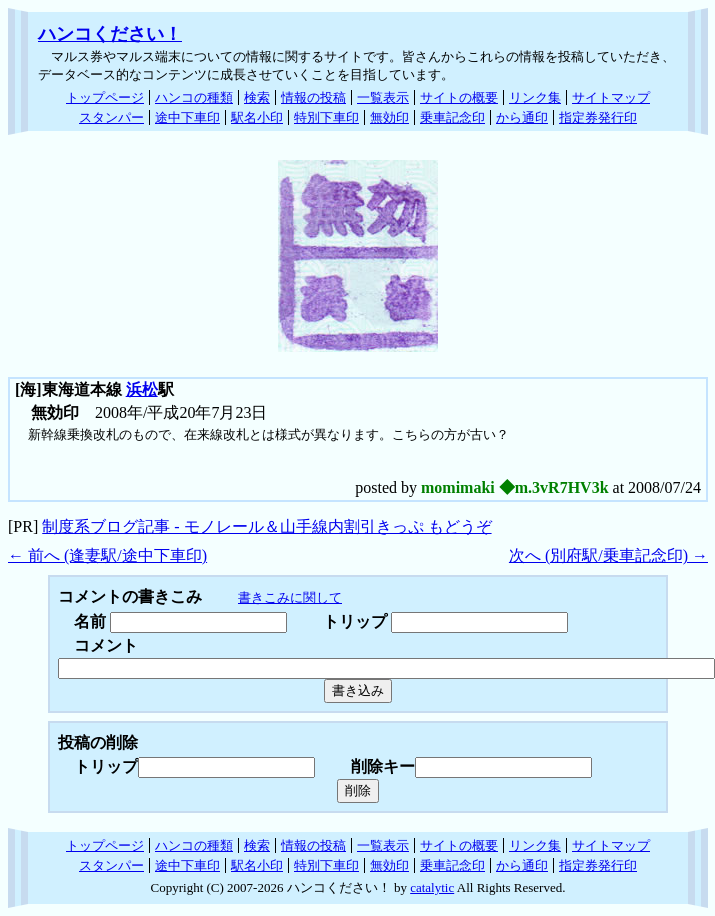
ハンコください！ (110, 34)
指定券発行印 (598, 117)
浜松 (142, 389)
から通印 (522, 117)
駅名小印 (257, 117)
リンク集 (535, 97)
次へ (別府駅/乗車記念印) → (608, 555)
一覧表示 (383, 97)
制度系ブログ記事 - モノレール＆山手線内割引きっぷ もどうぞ (266, 526)
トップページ (105, 97)
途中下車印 (187, 117)
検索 (257, 97)
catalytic (432, 887)
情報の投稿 (313, 97)
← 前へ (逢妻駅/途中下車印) (107, 555)
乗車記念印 (452, 117)
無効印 (389, 117)
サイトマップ (611, 97)
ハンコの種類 (194, 97)
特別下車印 (326, 117)
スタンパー (111, 117)
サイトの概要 (459, 97)
